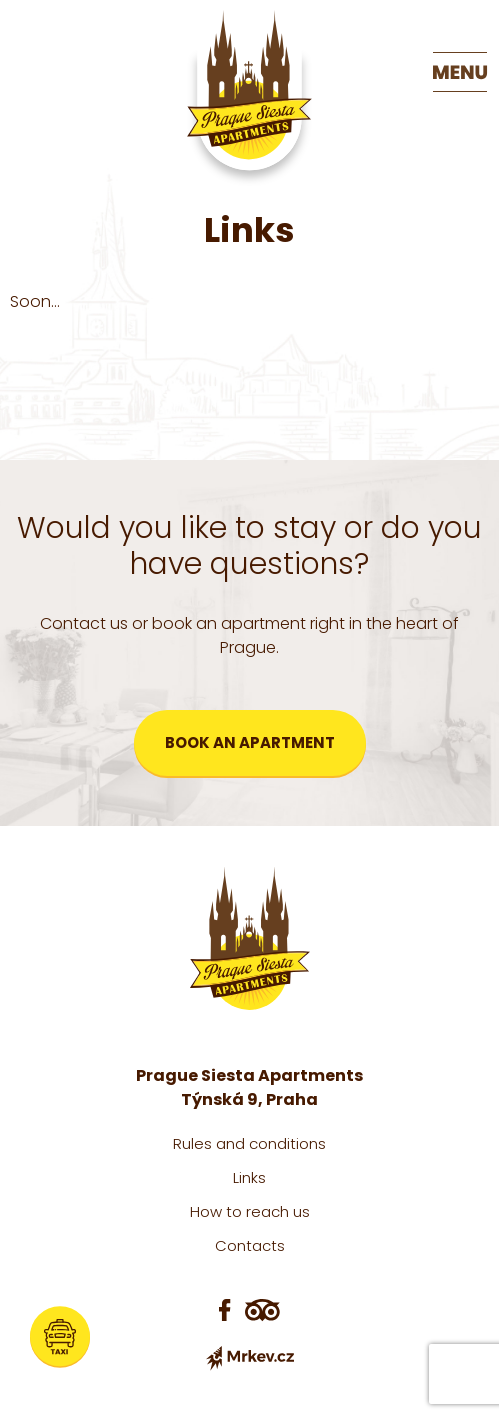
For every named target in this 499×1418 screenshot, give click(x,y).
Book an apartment (250, 742)
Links (249, 1177)
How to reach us (250, 1211)
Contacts (250, 1245)
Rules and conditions (249, 1143)
